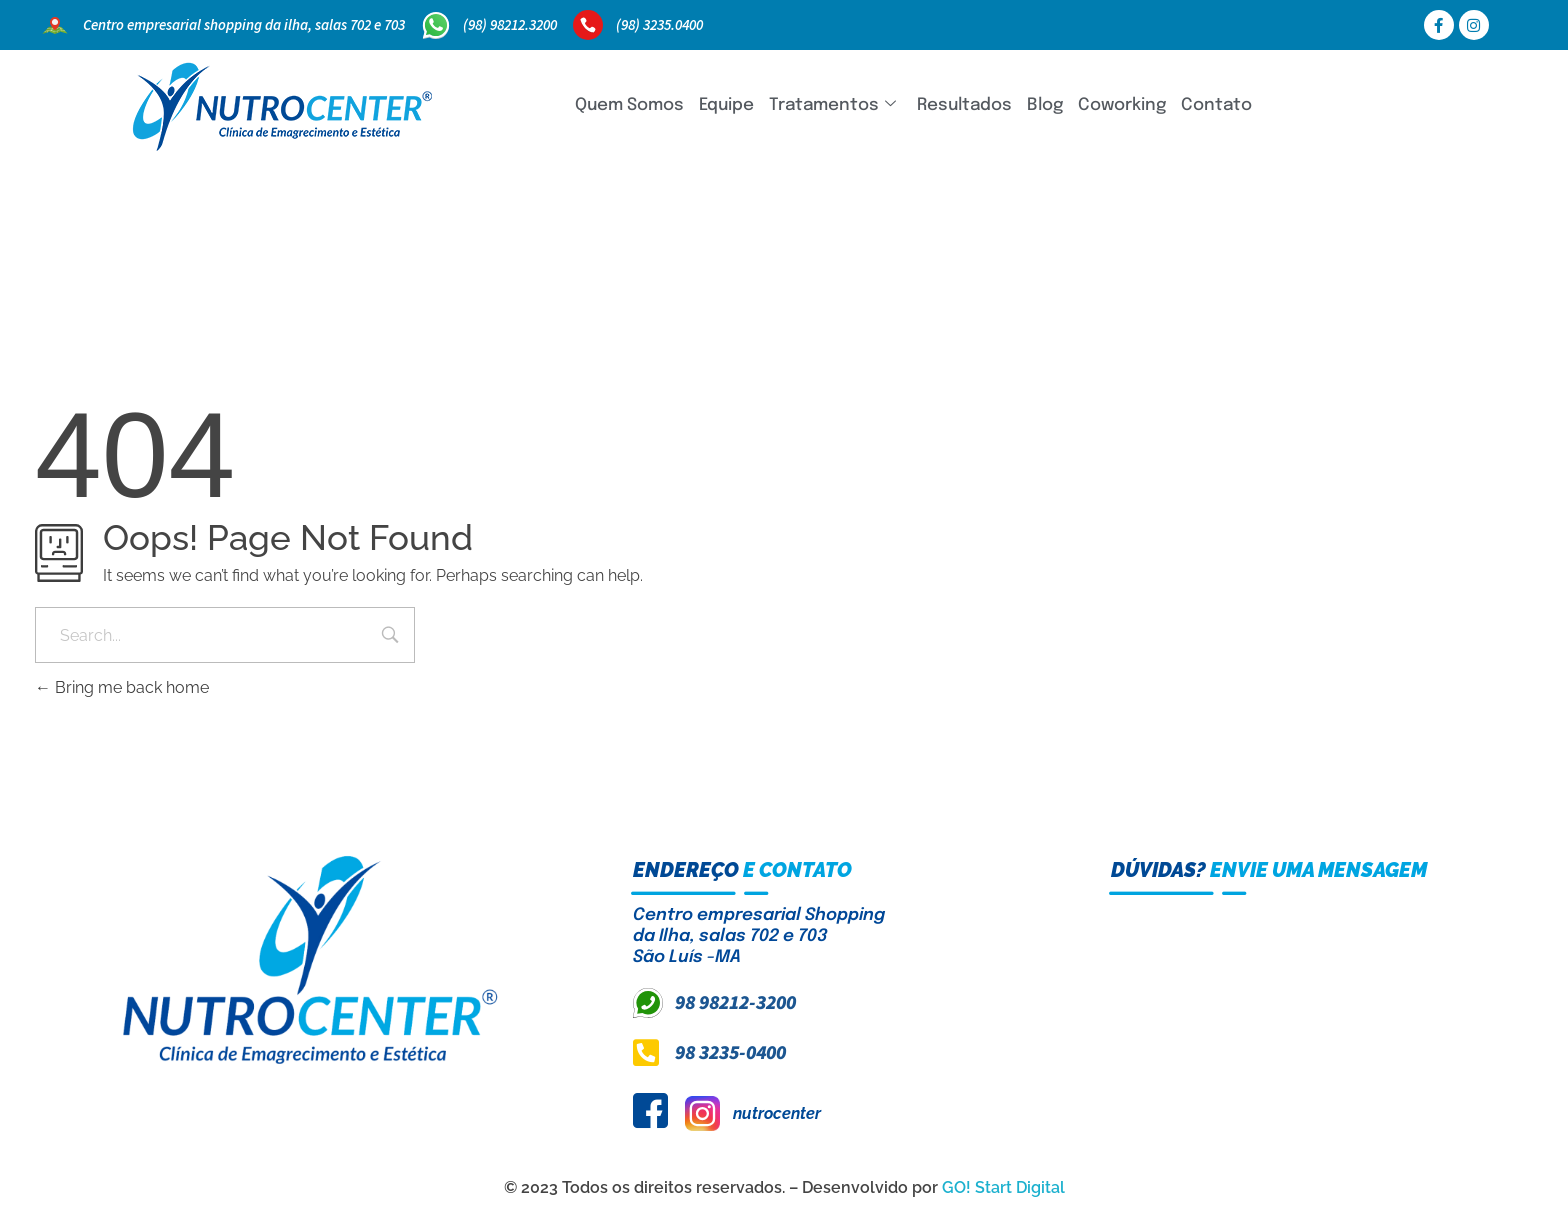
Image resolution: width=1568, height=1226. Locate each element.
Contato (1216, 105)
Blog (1045, 105)
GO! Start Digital (1003, 1187)
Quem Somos (629, 105)
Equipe (726, 105)
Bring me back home (122, 687)
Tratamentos (832, 105)
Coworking (1122, 105)
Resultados (964, 105)
